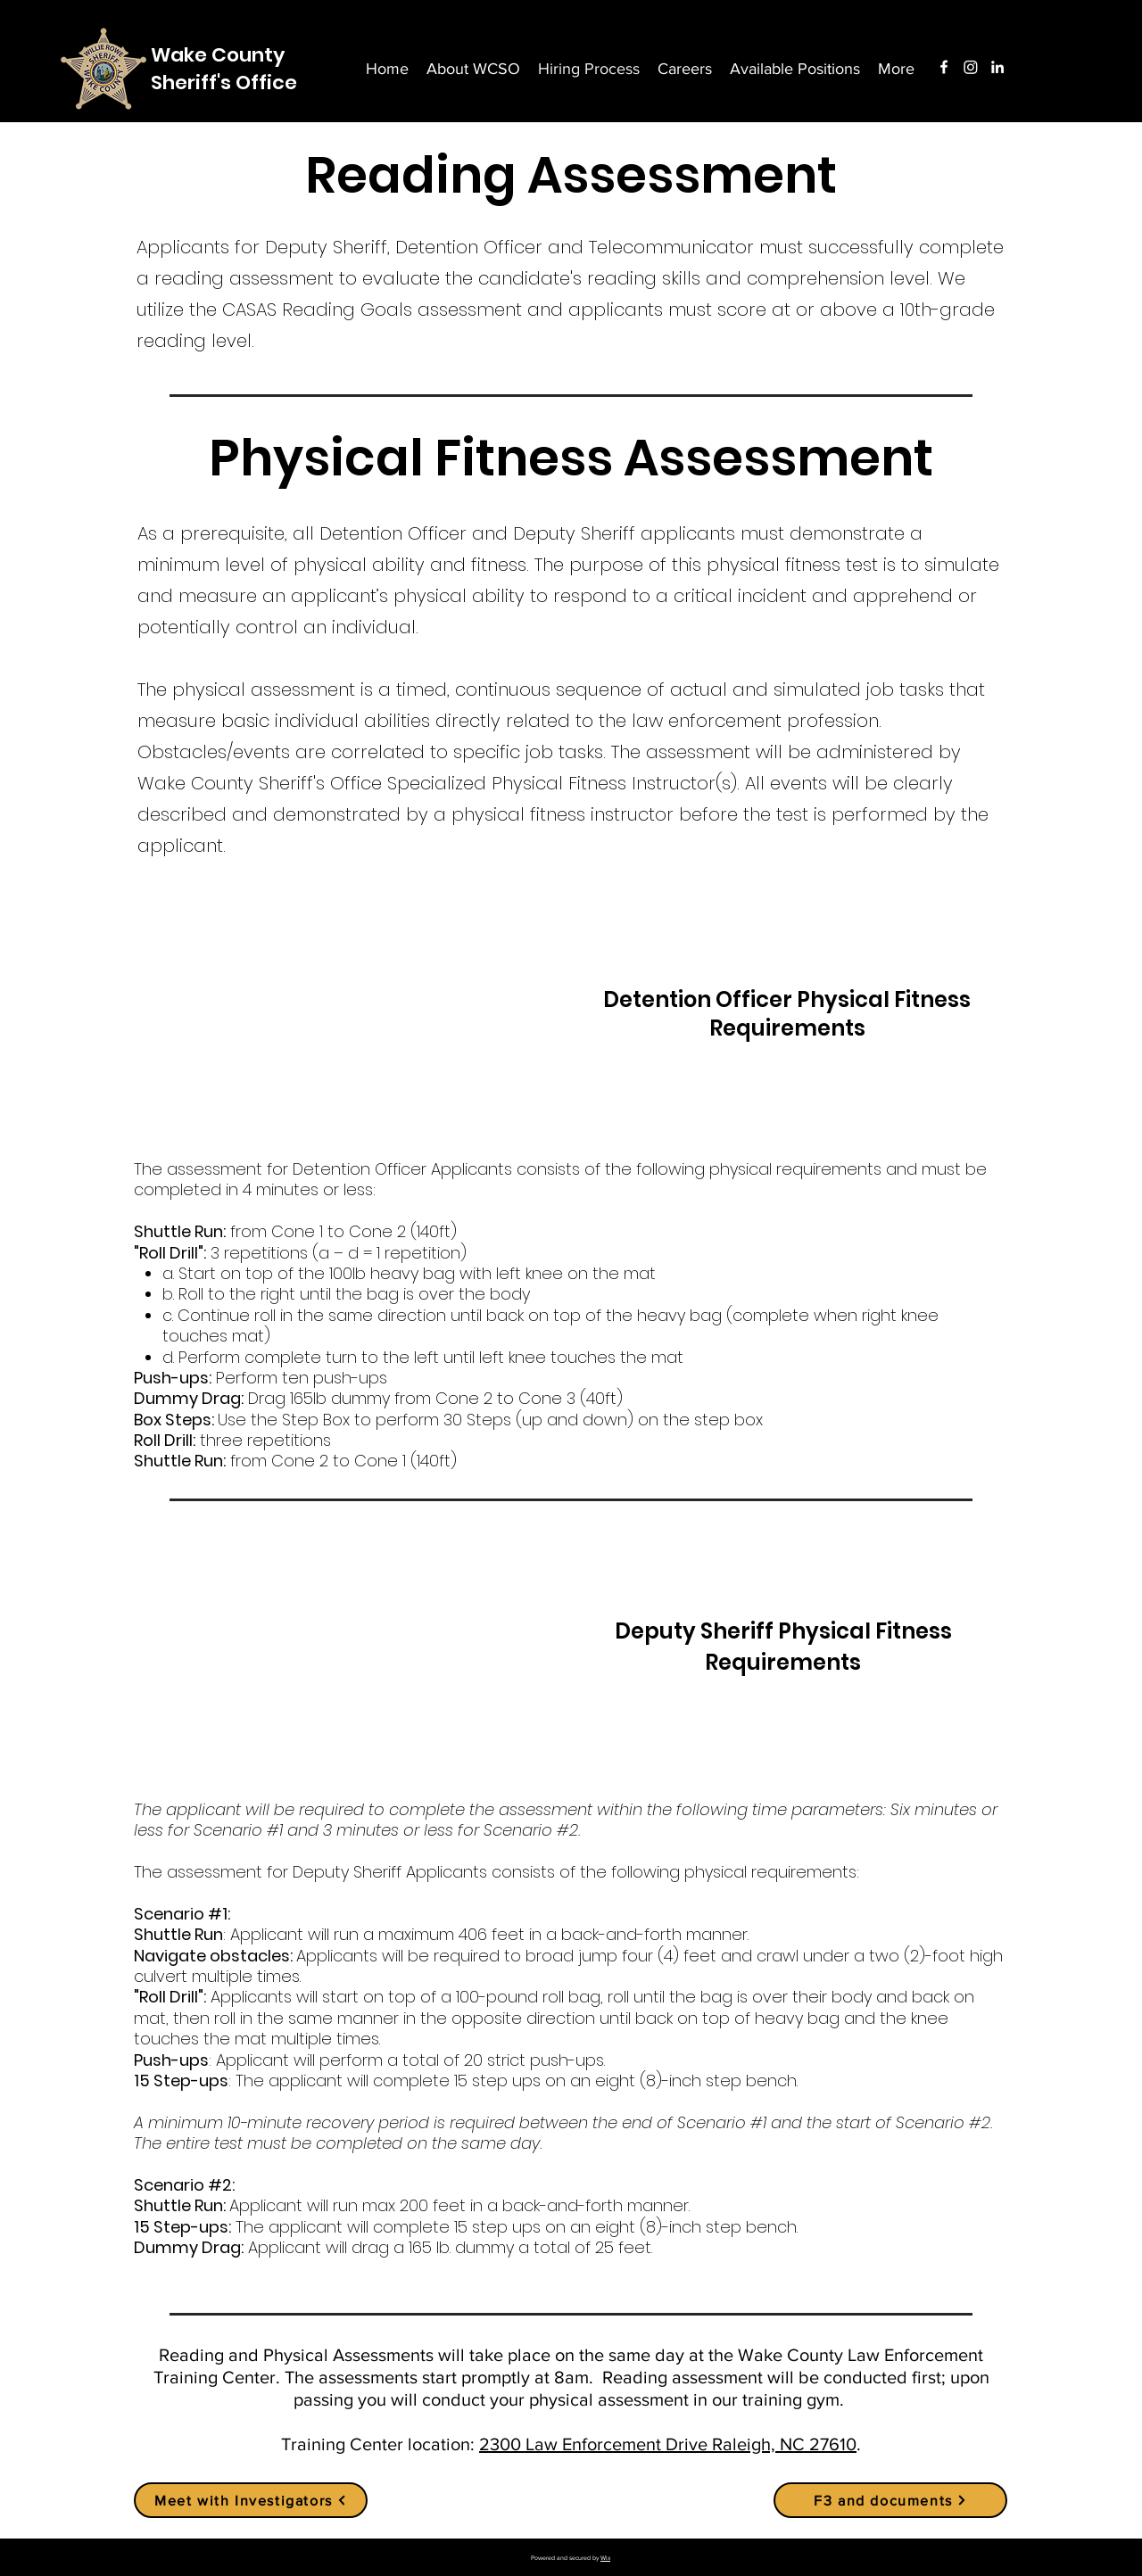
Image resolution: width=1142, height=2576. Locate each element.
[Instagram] (971, 67)
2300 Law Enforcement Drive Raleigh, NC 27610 (667, 2444)
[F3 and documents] (890, 2500)
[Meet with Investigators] (251, 2500)
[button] (896, 68)
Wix (605, 2558)
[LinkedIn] (997, 67)
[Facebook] (944, 67)
